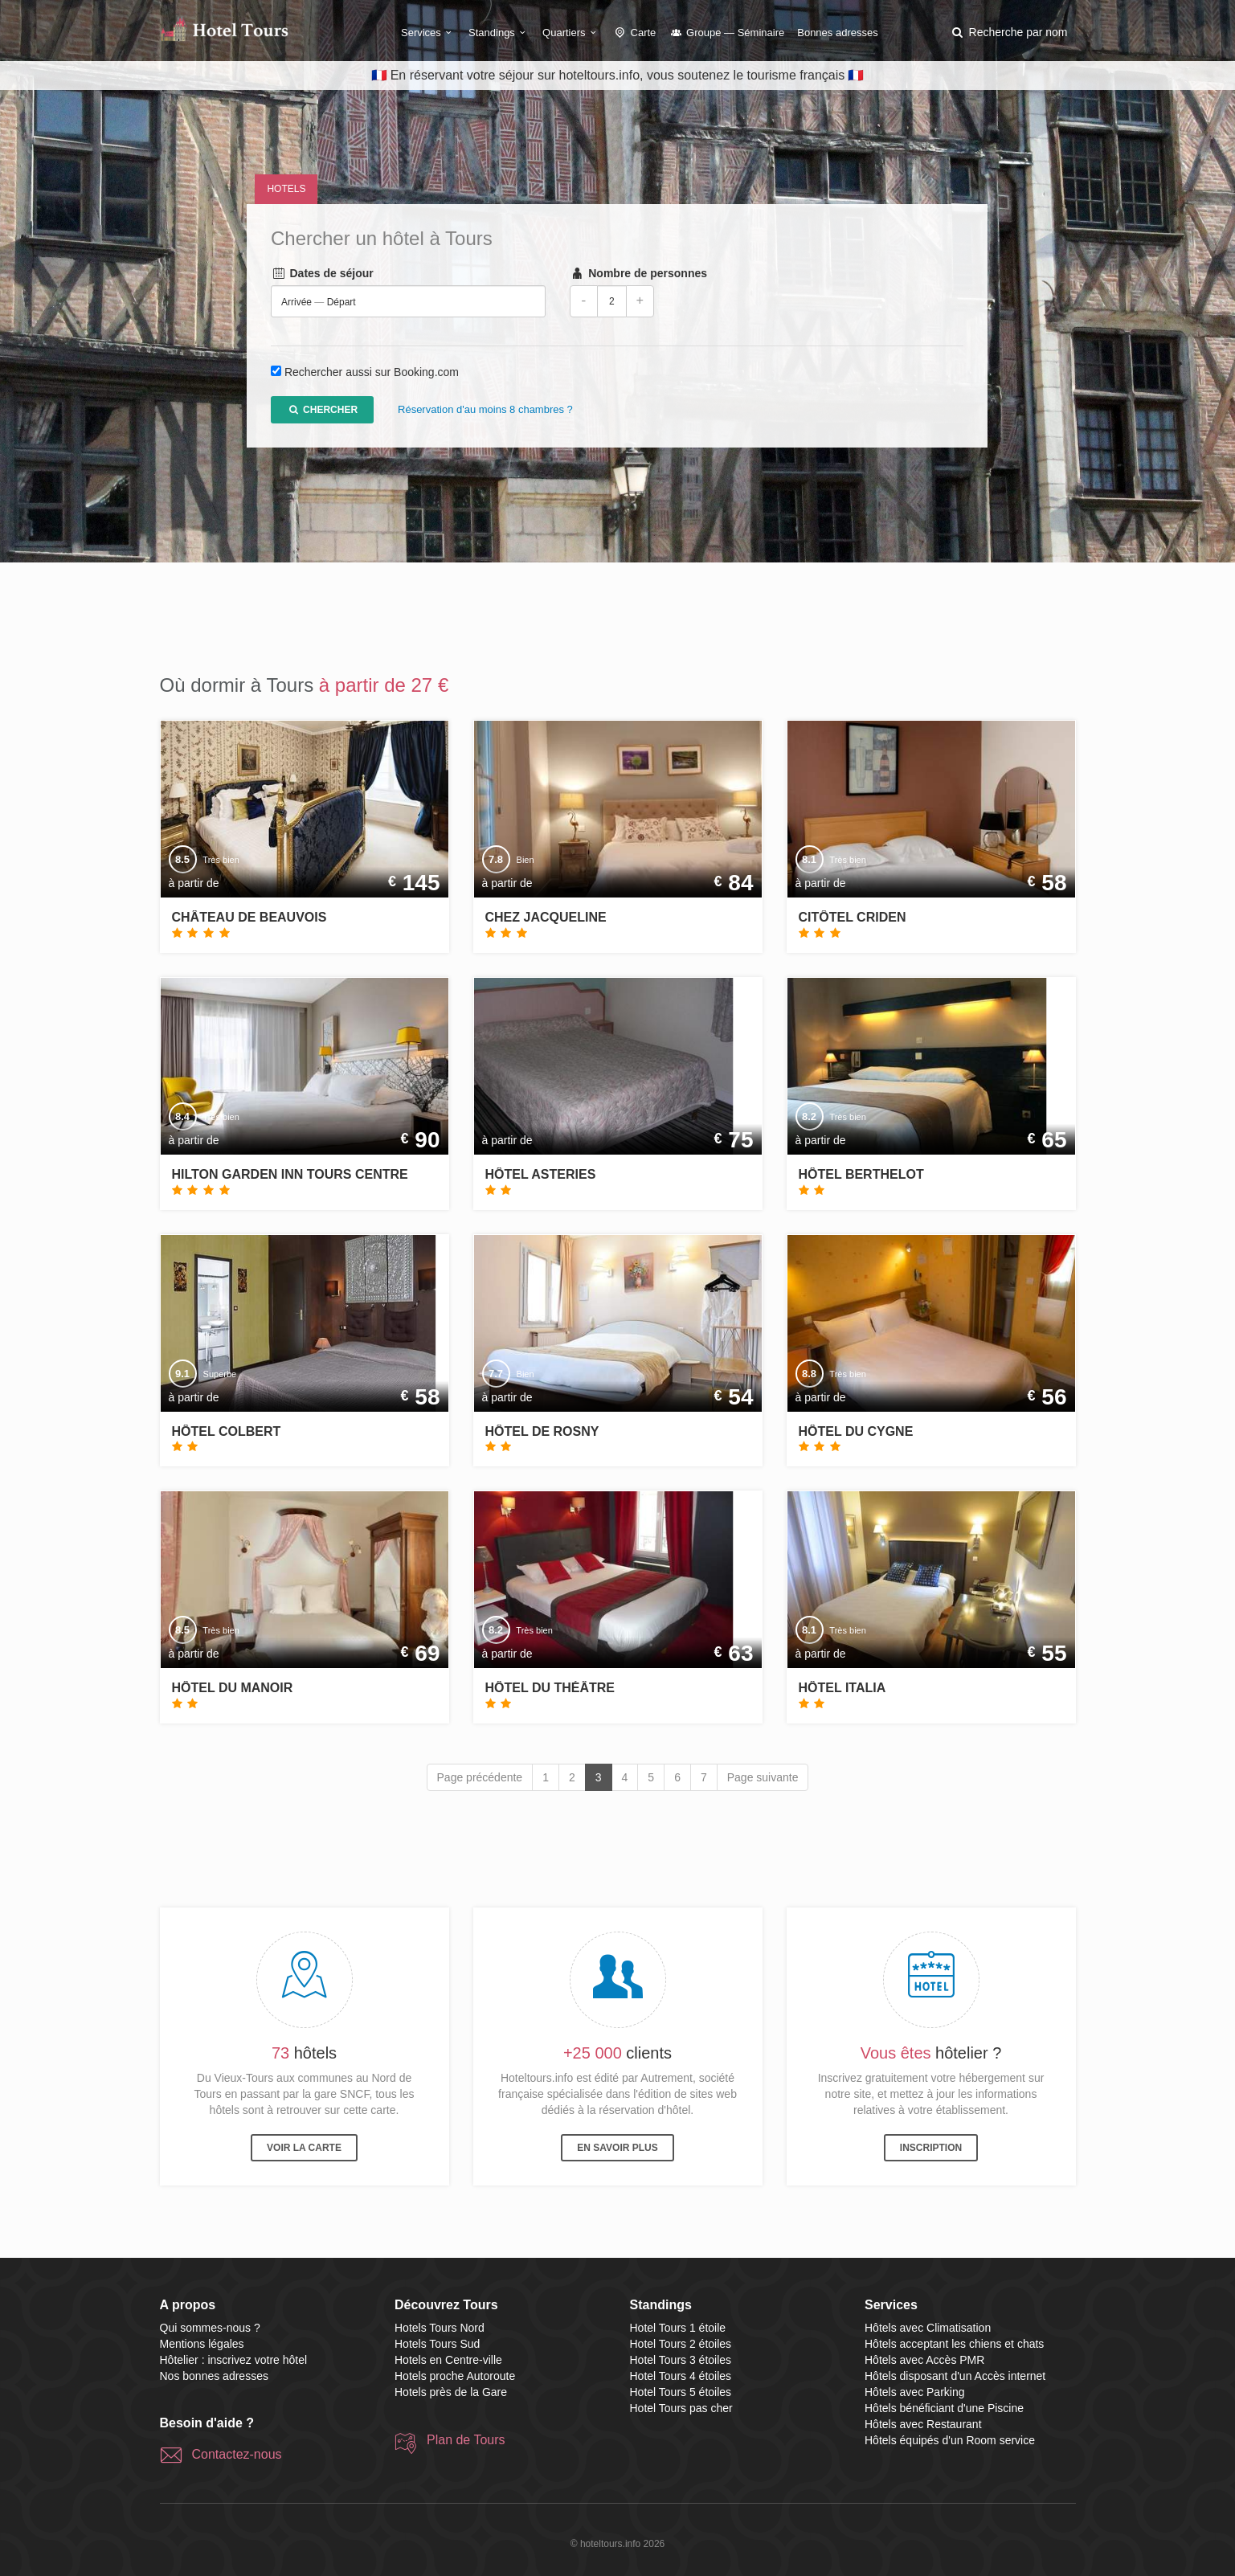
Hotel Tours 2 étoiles (681, 2343)
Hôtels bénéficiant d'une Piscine (944, 2408)
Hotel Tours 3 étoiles (681, 2359)
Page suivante (763, 1777)
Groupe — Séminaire (726, 33)
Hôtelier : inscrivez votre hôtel (234, 2359)
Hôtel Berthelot (861, 1174)
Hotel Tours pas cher (681, 2408)
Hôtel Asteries (540, 1174)
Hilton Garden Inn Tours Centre (290, 1174)
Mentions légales (202, 2343)
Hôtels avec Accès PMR (924, 2359)
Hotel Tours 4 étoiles (681, 2376)
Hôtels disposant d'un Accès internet (955, 2376)
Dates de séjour (322, 274)
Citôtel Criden (852, 917)
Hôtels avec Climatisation (928, 2327)
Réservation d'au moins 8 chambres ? (485, 410)
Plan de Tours (466, 2440)
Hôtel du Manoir (232, 1688)
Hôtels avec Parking (915, 2392)
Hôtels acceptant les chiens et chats (954, 2343)
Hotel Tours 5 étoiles (681, 2392)
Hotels (286, 188)
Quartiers (571, 33)
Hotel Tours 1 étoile (678, 2327)
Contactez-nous (237, 2454)
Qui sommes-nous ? (210, 2327)
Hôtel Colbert (226, 1431)
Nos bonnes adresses (214, 2376)
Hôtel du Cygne (856, 1431)
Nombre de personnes (638, 274)
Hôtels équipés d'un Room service (950, 2440)
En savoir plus (617, 2147)
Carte (634, 33)
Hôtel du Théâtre (550, 1688)
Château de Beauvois (249, 917)
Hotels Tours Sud (437, 2343)
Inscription (931, 2147)
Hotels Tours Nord (440, 2327)
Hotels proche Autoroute (455, 2376)
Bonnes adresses (837, 33)
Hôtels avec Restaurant (923, 2424)
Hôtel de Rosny (542, 1431)
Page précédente (480, 1777)
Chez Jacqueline (546, 917)
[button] (1008, 32)
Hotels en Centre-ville (448, 2359)
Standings (499, 33)
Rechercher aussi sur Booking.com (371, 372)
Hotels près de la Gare (451, 2392)
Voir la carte (304, 2147)
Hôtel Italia (842, 1688)
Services (428, 33)
